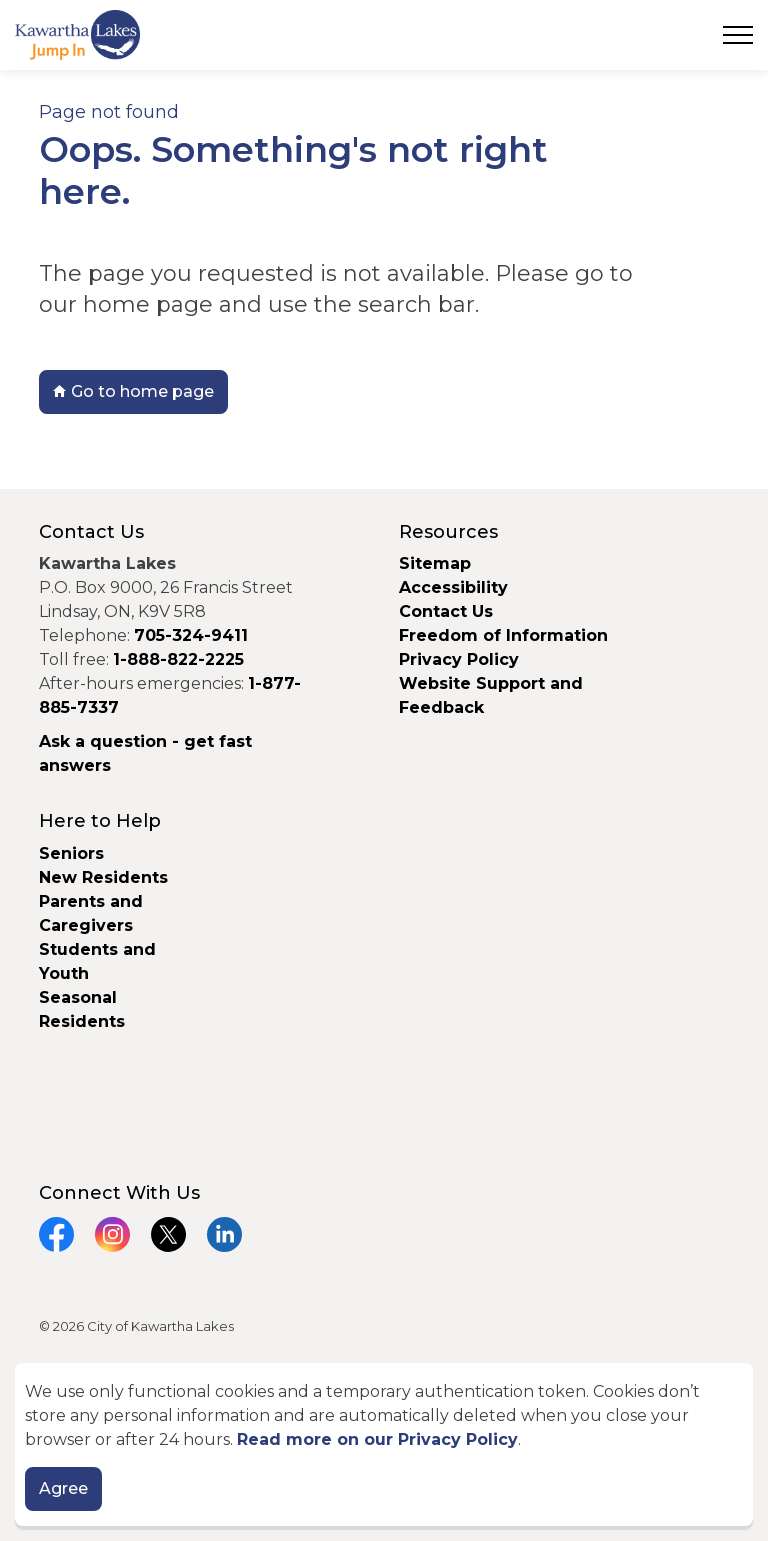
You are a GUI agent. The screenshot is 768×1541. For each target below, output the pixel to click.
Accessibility (453, 587)
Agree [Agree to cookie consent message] (63, 1492)
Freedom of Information (503, 635)
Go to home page (133, 392)
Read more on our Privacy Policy (377, 1442)
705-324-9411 (191, 635)
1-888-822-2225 (178, 659)
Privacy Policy (459, 659)
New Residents (103, 877)
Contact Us (446, 611)
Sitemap (435, 563)
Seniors (71, 853)
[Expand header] (738, 35)
